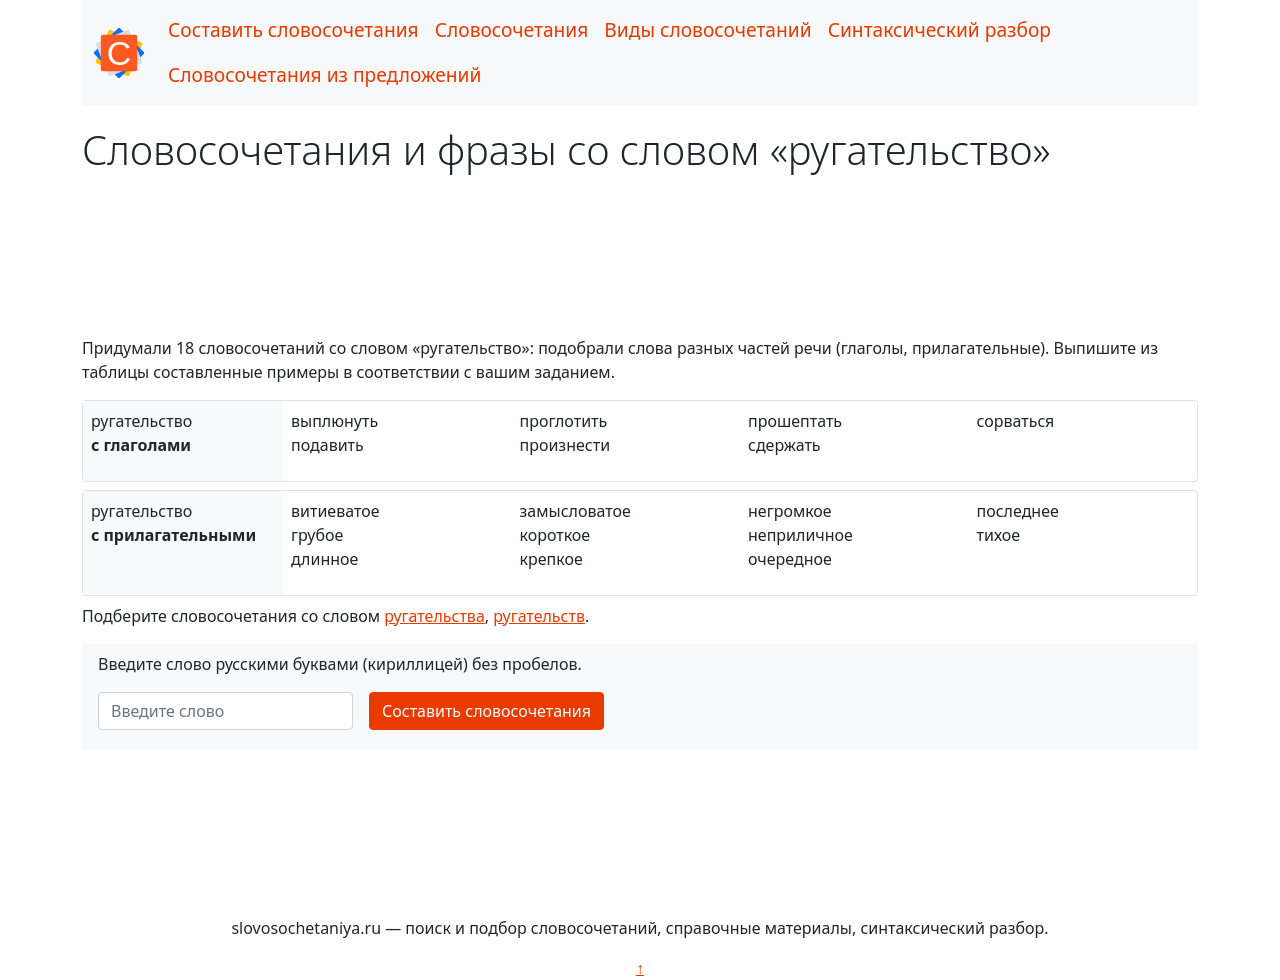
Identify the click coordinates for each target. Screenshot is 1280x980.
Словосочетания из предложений (324, 74)
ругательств (539, 616)
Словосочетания (512, 29)
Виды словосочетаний (707, 29)
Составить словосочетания (293, 29)
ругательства (434, 616)
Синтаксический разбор (939, 29)
